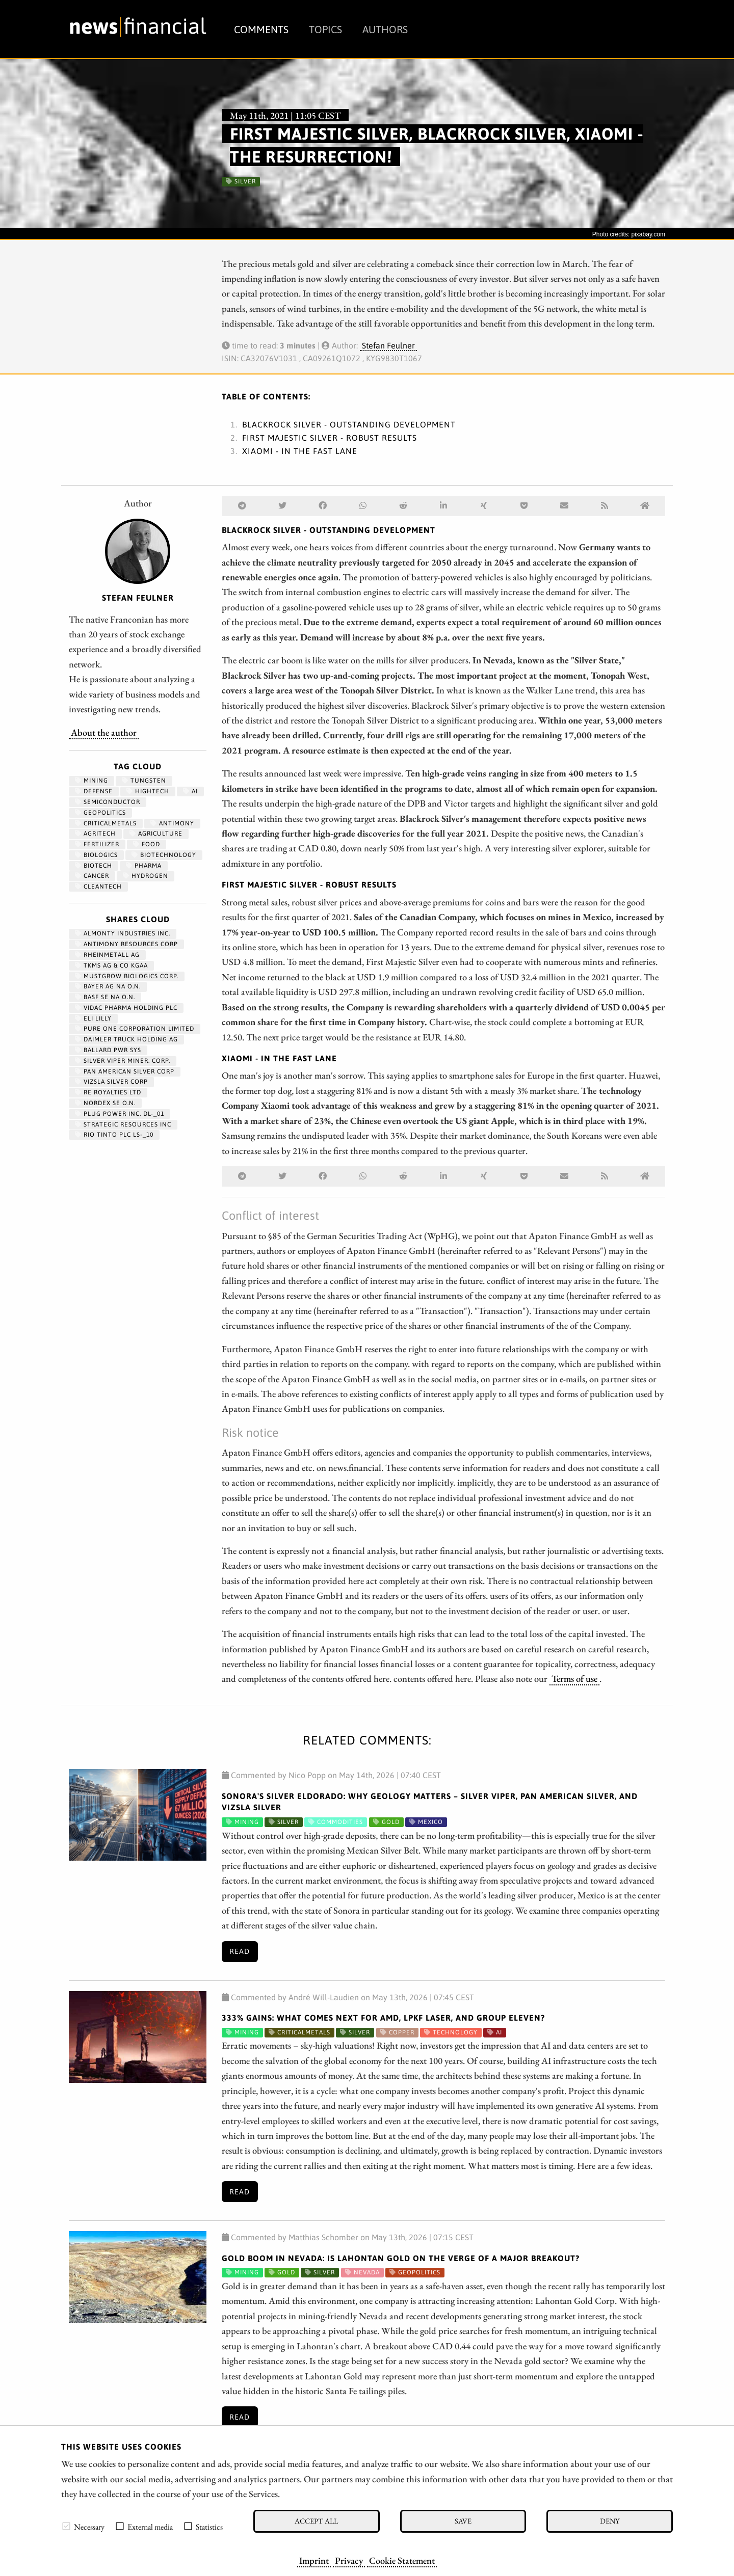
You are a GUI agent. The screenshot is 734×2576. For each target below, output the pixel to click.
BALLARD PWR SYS (108, 1050)
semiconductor (107, 802)
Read (239, 1951)
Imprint (314, 2560)
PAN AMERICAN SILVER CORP (124, 1071)
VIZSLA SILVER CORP (111, 1081)
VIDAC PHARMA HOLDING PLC (126, 1007)
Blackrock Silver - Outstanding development (349, 424)
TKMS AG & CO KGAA (111, 965)
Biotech (93, 865)
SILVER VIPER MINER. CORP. (122, 1060)
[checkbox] (66, 2526)
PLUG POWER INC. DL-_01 (119, 1113)
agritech (95, 833)
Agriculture (155, 833)
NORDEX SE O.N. (105, 1103)
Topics (325, 29)
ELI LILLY (93, 1018)
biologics (96, 854)
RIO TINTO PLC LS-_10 (114, 1134)
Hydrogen (145, 875)
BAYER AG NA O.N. (108, 986)
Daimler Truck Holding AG (126, 1039)
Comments (261, 29)
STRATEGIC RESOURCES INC (123, 1124)
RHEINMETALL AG (107, 954)
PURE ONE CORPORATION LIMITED (134, 1028)
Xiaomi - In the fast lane (299, 450)
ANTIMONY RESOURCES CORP (126, 944)
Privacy (349, 2560)
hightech (147, 791)
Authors (385, 29)
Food (146, 844)
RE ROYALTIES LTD (108, 1092)
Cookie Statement (402, 2560)
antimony (172, 823)
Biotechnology (164, 854)
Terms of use (574, 1678)
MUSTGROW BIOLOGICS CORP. (126, 976)
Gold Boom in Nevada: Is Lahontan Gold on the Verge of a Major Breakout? (401, 2258)
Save (463, 2521)
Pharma (144, 865)
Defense (94, 791)
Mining (91, 780)
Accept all (316, 2521)
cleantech (98, 886)
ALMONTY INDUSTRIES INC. (122, 933)
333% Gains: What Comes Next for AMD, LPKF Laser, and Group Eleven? (383, 2017)
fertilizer (97, 844)
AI (190, 791)
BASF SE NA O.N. (105, 997)
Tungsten (144, 780)
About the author (104, 732)
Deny (609, 2521)
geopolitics (100, 812)
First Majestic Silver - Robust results (329, 437)
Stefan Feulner (388, 345)
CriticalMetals (106, 823)
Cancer (92, 875)
